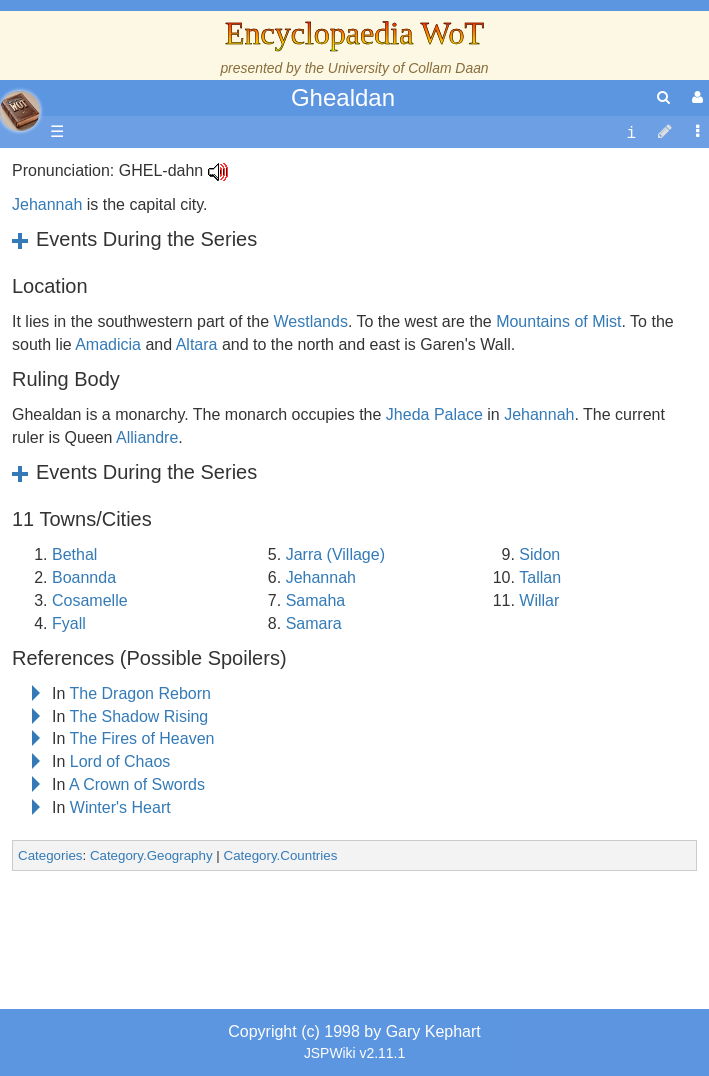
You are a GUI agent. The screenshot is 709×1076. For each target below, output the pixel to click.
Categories (50, 855)
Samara (314, 623)
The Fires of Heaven (142, 738)
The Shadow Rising (139, 716)
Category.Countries (281, 855)
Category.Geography (151, 855)
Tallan (540, 577)
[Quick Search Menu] (663, 97)
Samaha (316, 600)
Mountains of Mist (558, 321)
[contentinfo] (631, 132)
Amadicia (108, 344)
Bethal (74, 554)
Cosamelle (90, 600)
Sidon (539, 554)
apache (20, 111)
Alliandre (147, 437)
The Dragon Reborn (140, 693)
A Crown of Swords (137, 784)
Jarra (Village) (335, 554)
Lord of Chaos (120, 761)
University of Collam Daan (408, 68)
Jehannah (47, 204)
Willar (539, 600)
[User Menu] (695, 97)
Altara (197, 344)
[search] (663, 97)
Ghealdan (343, 97)
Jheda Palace (434, 414)
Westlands (310, 321)
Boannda (84, 577)
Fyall (69, 623)
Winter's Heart (120, 807)
